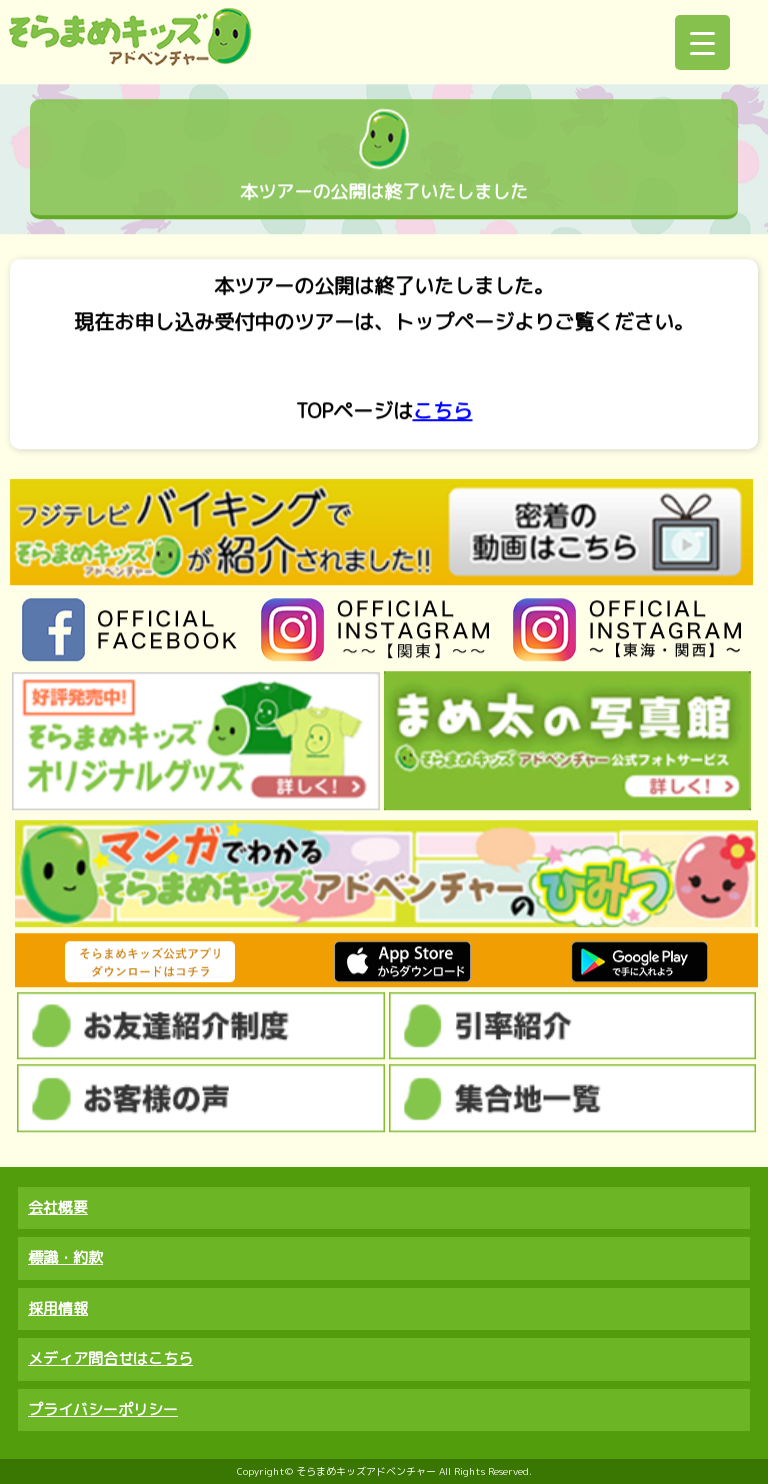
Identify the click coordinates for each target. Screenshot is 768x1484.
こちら (443, 411)
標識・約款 (65, 1257)
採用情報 (58, 1308)
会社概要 (58, 1207)
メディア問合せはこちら (110, 1358)
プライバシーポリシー (103, 1409)
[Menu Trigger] (702, 42)
